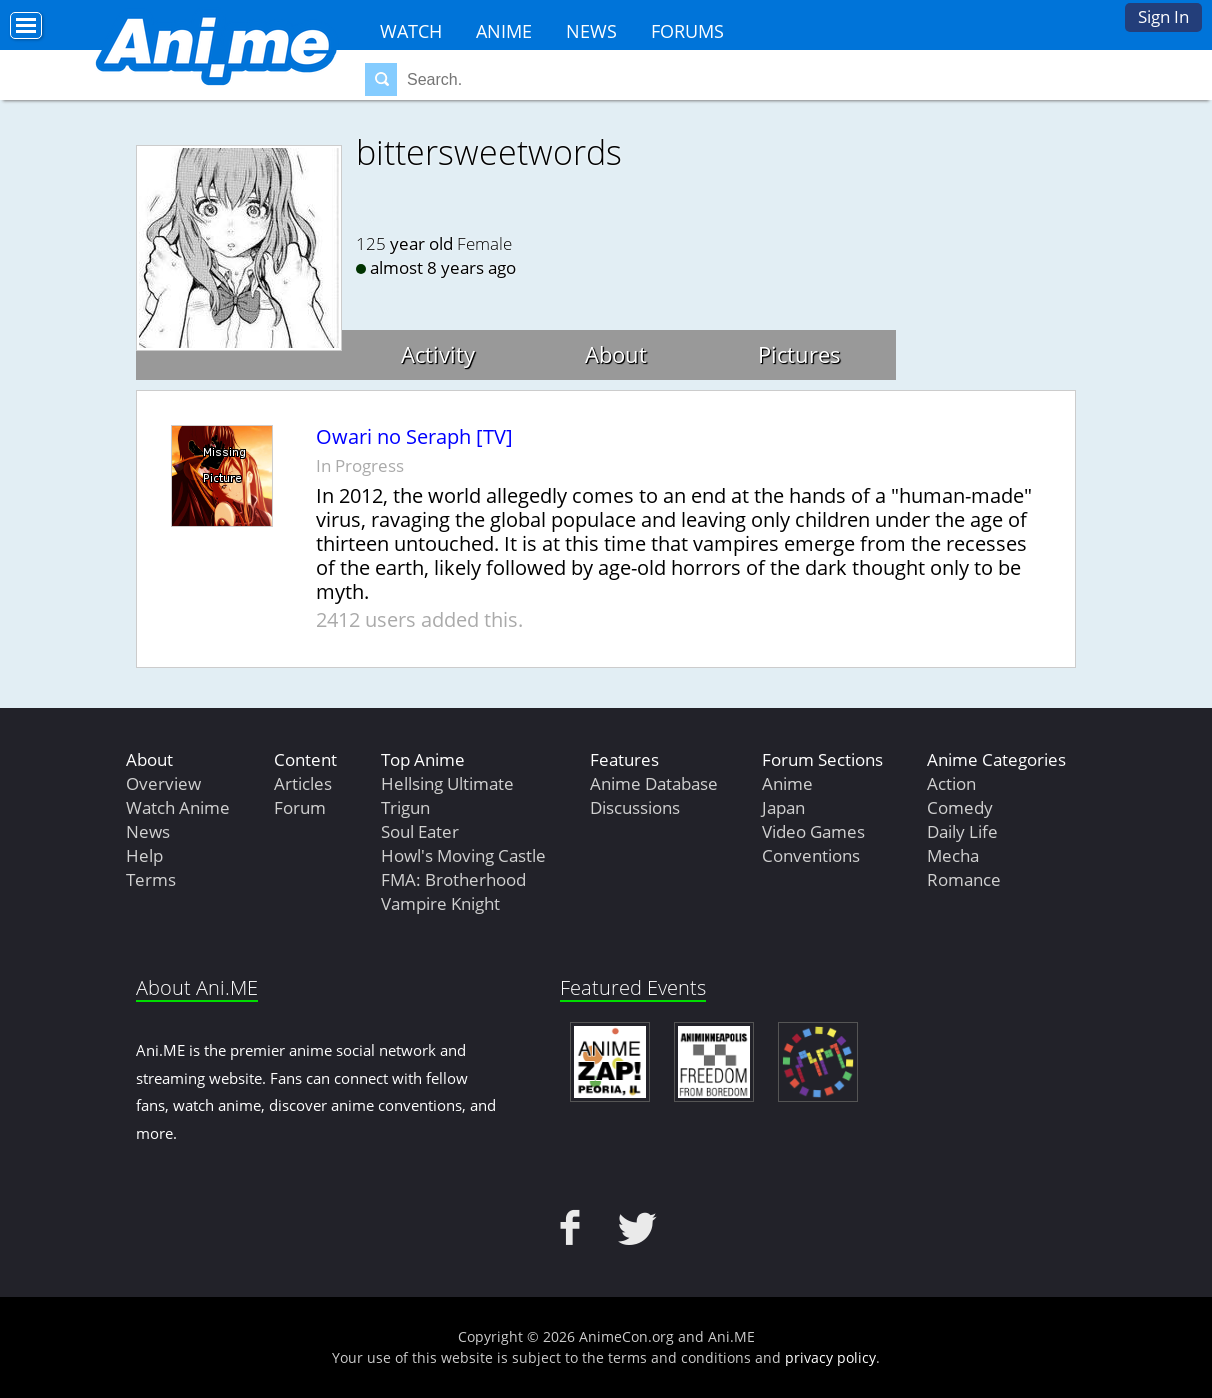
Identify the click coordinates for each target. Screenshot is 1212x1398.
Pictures (799, 354)
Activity (438, 354)
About (616, 354)
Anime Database (654, 783)
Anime (504, 31)
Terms (151, 879)
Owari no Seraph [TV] (414, 437)
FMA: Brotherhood (453, 879)
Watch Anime (178, 807)
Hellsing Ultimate (447, 783)
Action (951, 783)
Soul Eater (420, 831)
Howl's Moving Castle (463, 855)
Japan (783, 807)
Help (144, 855)
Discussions (635, 807)
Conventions (811, 855)
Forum (300, 807)
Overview (163, 783)
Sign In (1163, 16)
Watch (411, 31)
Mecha (953, 855)
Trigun (405, 807)
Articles (303, 783)
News (591, 31)
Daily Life (962, 831)
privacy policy (830, 1357)
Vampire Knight (440, 903)
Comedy (960, 807)
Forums (687, 31)
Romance (964, 879)
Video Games (813, 831)
